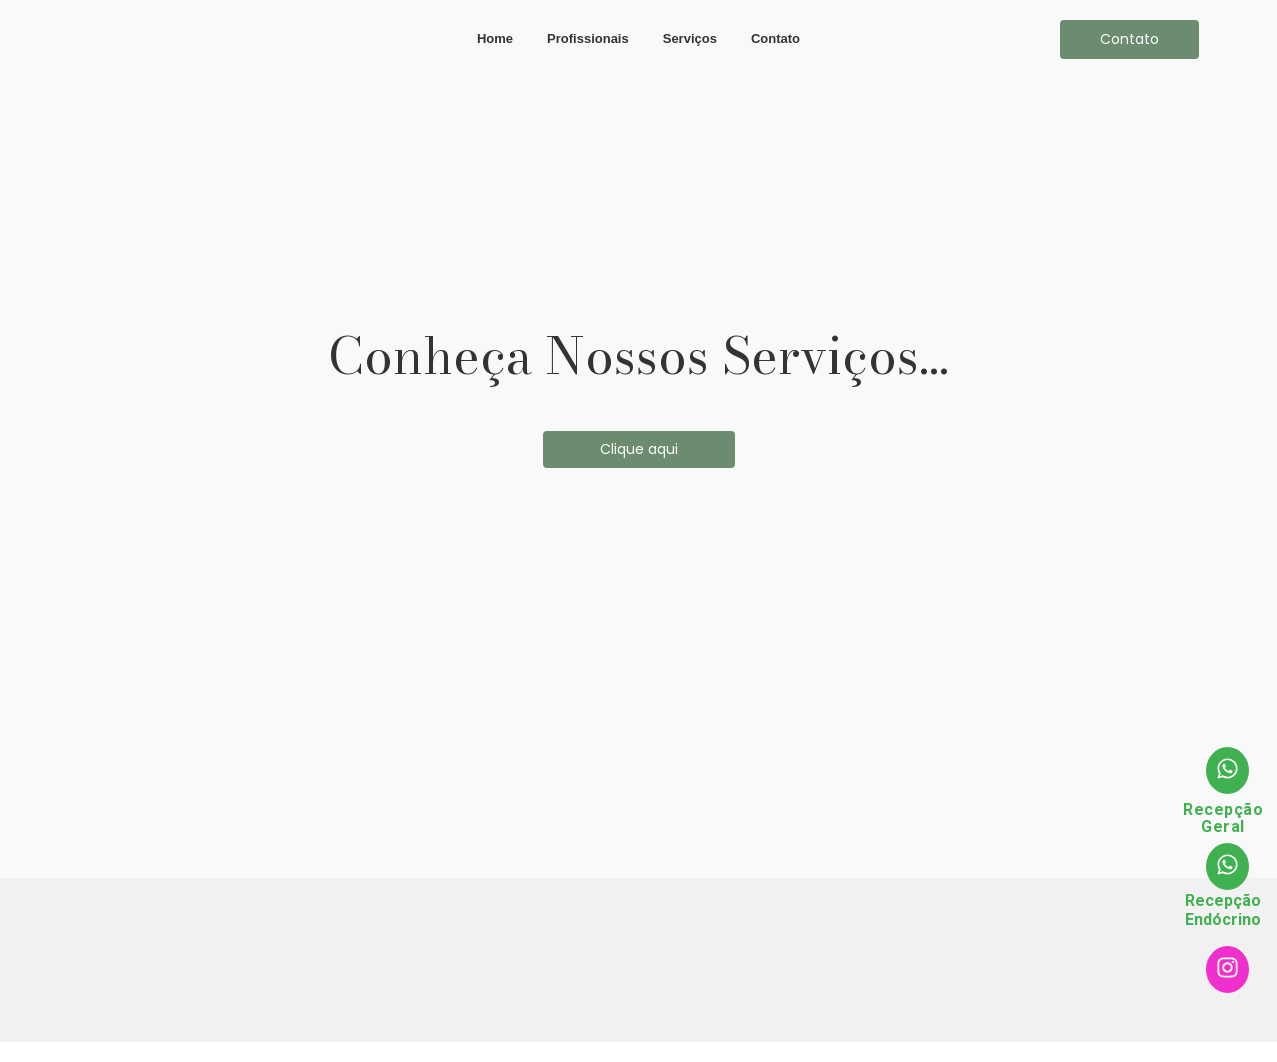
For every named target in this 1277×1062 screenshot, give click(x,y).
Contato (775, 38)
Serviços (690, 38)
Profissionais (588, 38)
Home (495, 38)
